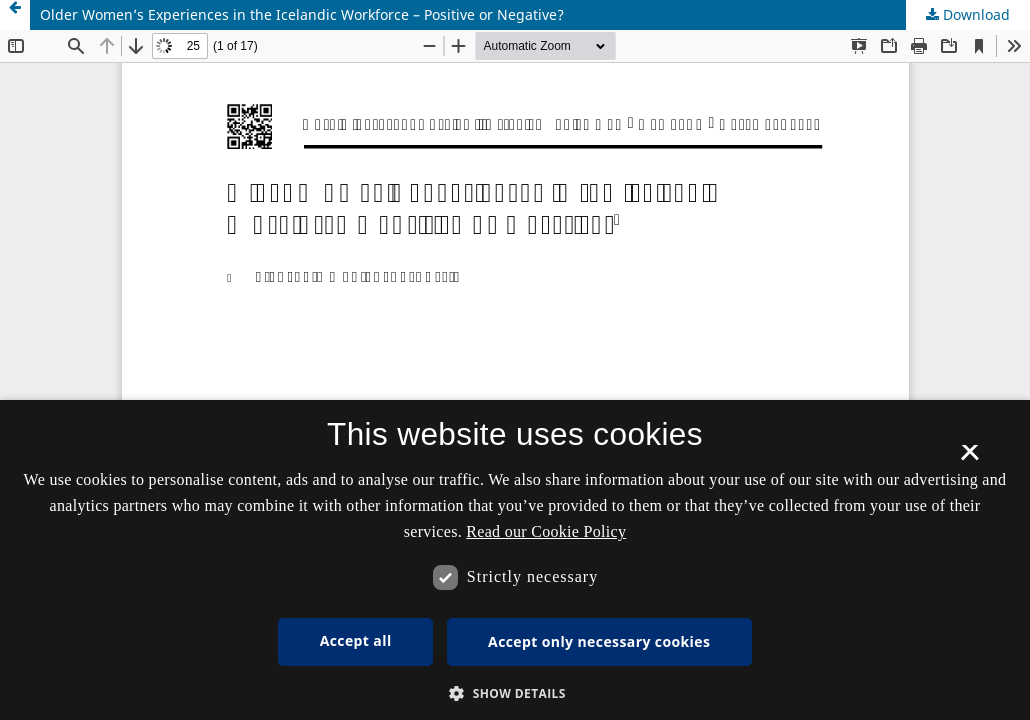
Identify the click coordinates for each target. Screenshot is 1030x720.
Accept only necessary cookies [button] (599, 641)
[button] (515, 693)
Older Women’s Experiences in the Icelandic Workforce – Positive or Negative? (302, 14)
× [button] (969, 459)
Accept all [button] (356, 640)
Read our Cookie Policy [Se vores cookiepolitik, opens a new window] (546, 531)
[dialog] (515, 560)
